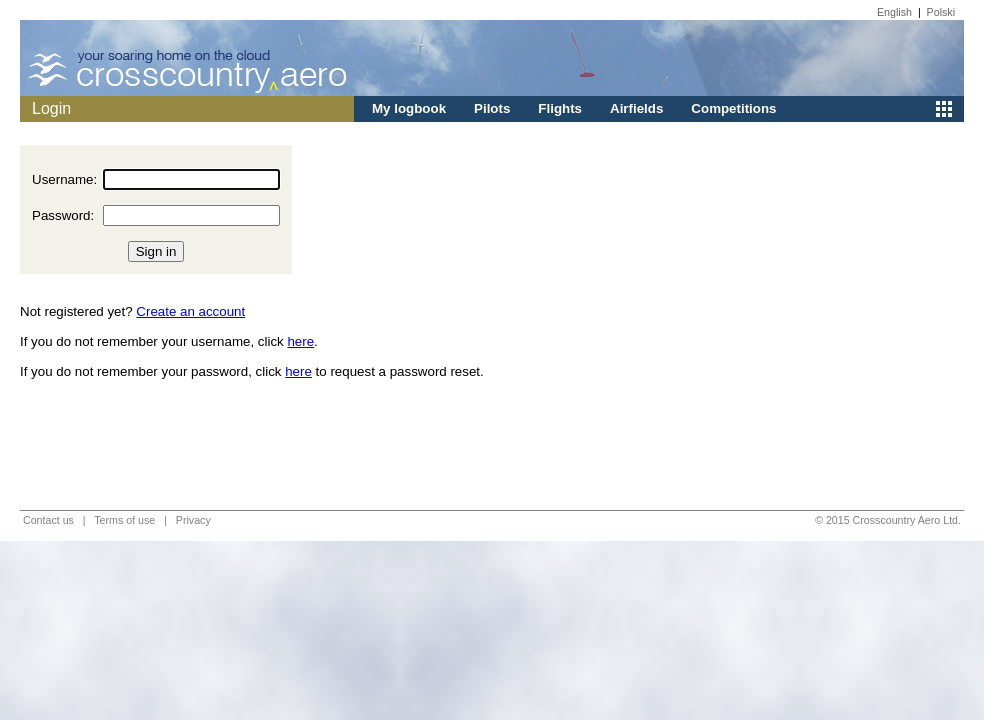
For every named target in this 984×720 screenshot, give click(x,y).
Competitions (733, 108)
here (300, 341)
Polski (941, 12)
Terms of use (124, 520)
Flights (560, 108)
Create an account (190, 311)
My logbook (409, 108)
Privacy (193, 520)
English (894, 12)
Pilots (492, 108)
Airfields (636, 108)
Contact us (48, 520)
